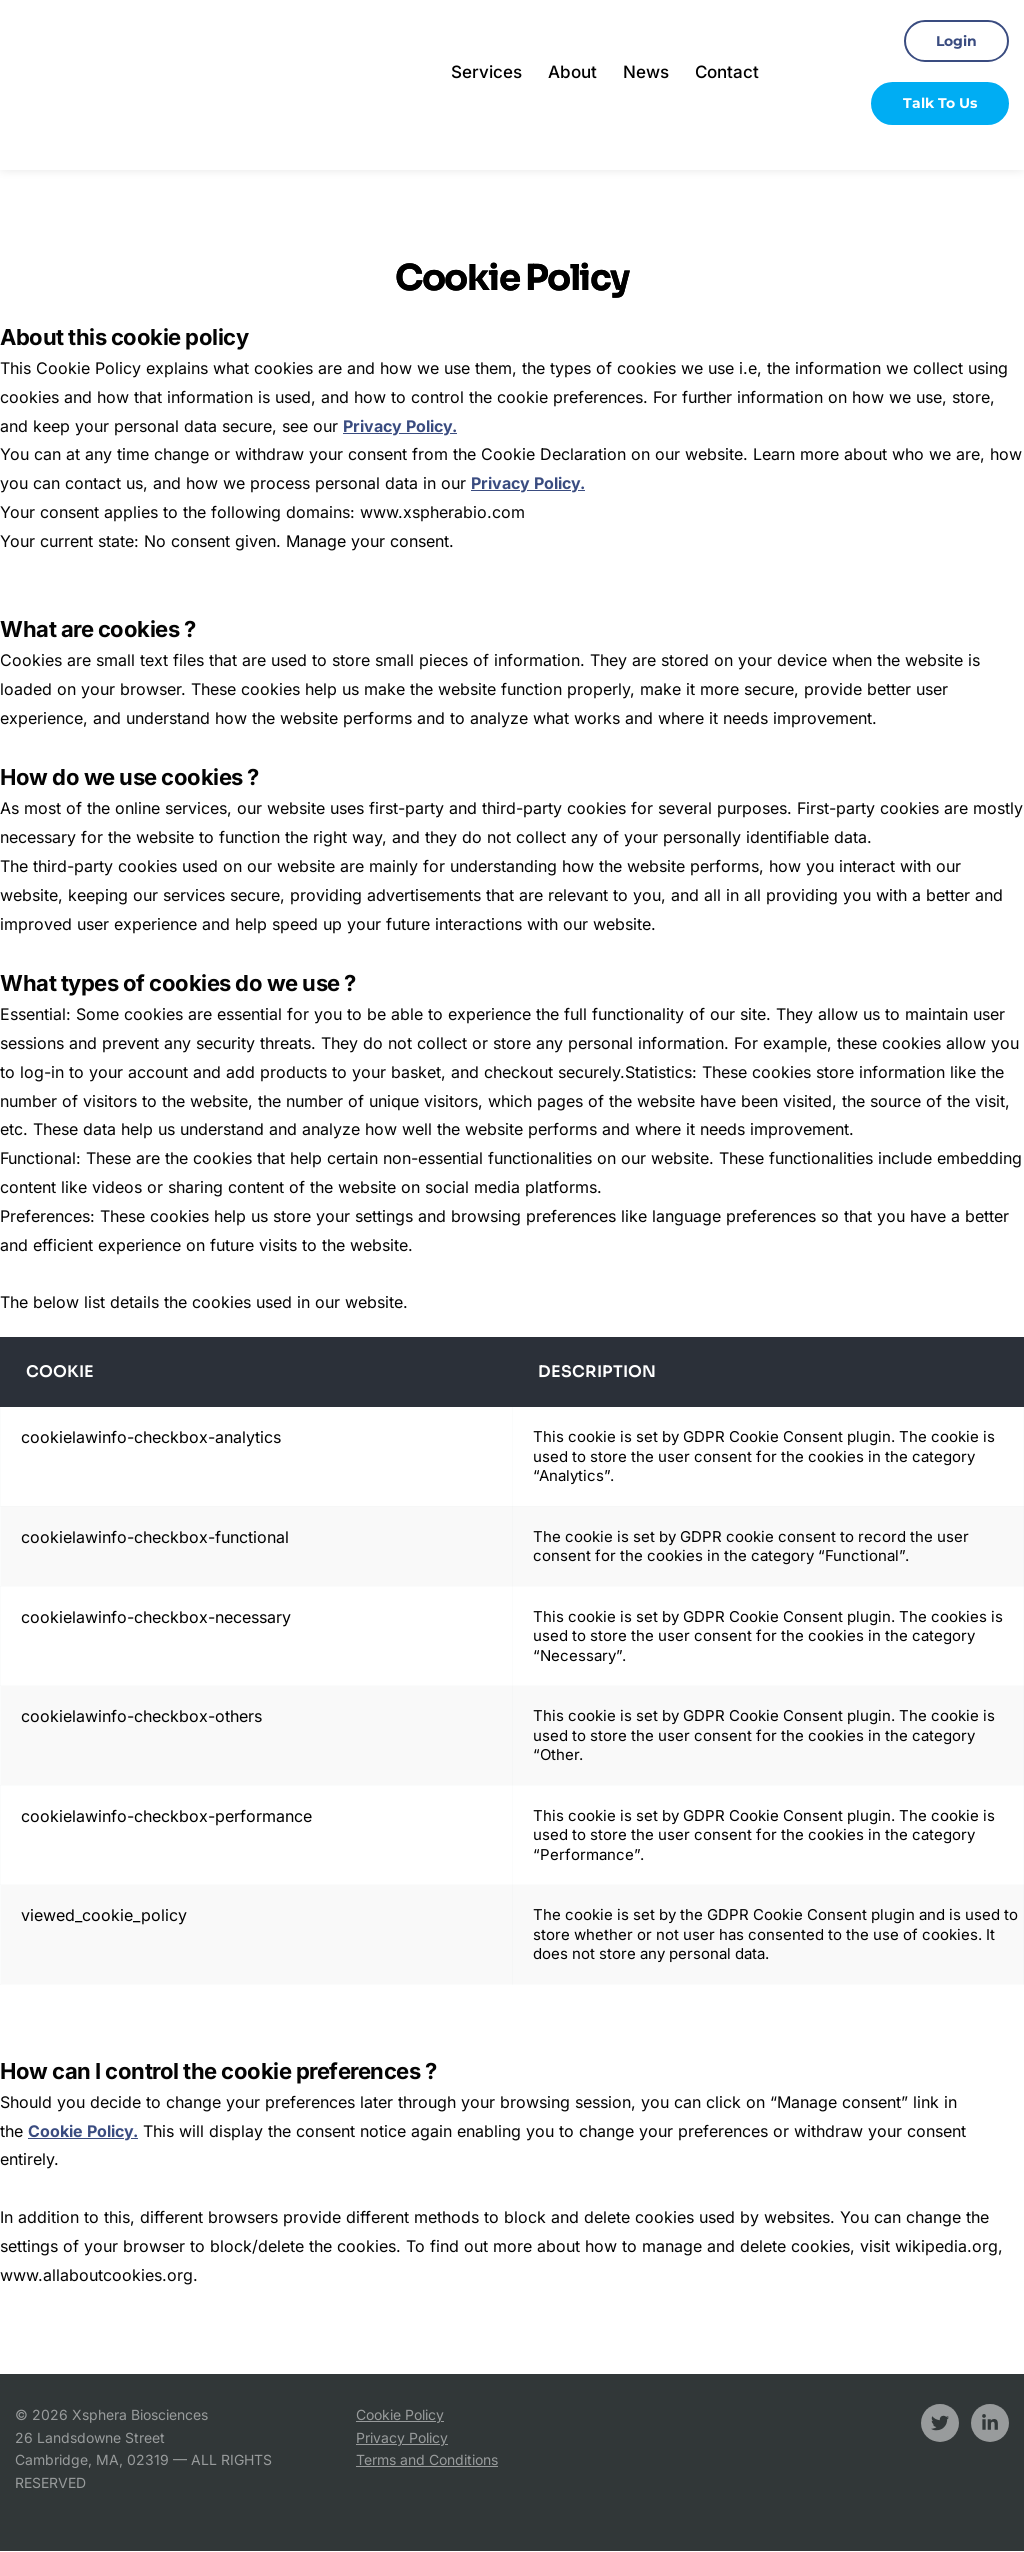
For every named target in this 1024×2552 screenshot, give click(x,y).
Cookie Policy (400, 2415)
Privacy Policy (402, 2437)
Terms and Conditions (427, 2460)
